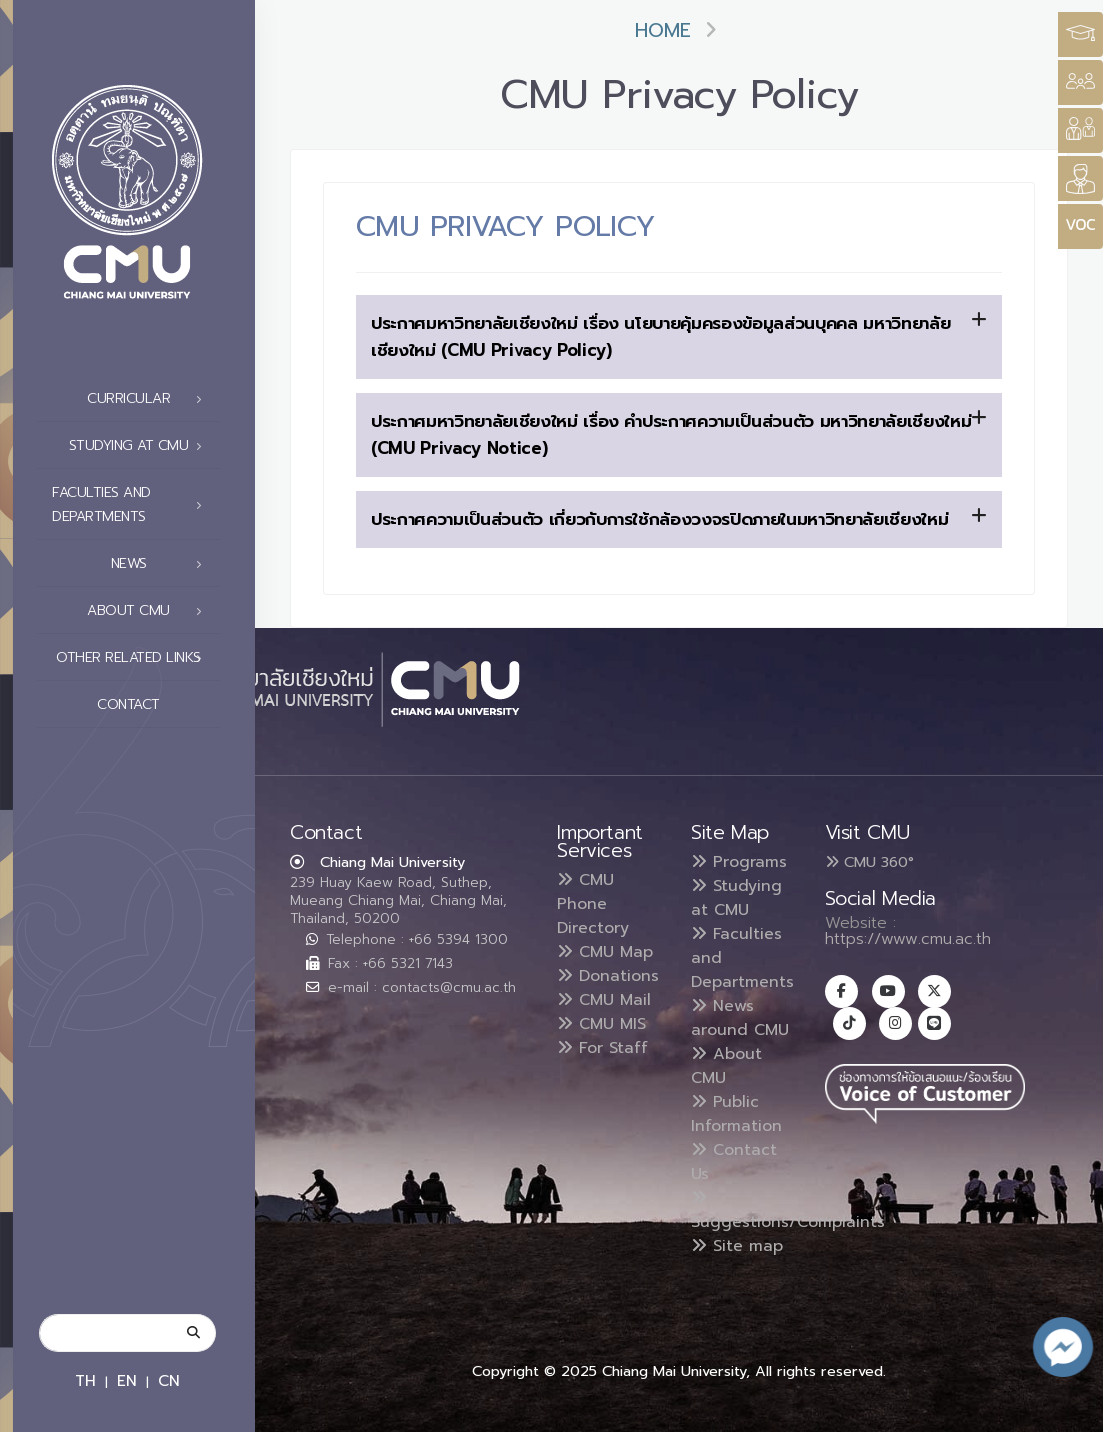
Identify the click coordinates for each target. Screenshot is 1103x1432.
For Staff (602, 1048)
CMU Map (605, 952)
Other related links (134, 658)
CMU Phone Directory (593, 904)
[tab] (679, 337)
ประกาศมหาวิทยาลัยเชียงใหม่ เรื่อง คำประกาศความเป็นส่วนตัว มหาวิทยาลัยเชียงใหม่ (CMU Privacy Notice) (679, 434)
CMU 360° (869, 862)
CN (169, 1380)
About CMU (150, 611)
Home (663, 30)
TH (85, 1380)
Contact (155, 705)
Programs (739, 862)
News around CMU (740, 1018)
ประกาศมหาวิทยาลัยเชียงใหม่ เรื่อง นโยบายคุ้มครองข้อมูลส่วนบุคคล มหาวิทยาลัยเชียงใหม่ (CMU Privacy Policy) (679, 336)
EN (127, 1380)
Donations (608, 976)
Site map (737, 1246)
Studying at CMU (141, 446)
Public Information (736, 1114)
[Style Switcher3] (1080, 34)
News (162, 564)
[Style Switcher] (1080, 82)
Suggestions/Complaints (788, 1212)
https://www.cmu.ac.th (908, 939)
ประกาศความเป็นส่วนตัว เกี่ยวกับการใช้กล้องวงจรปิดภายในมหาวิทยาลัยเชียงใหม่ (679, 519)
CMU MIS (601, 1024)
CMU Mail (604, 1000)
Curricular (150, 399)
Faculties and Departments (132, 504)
